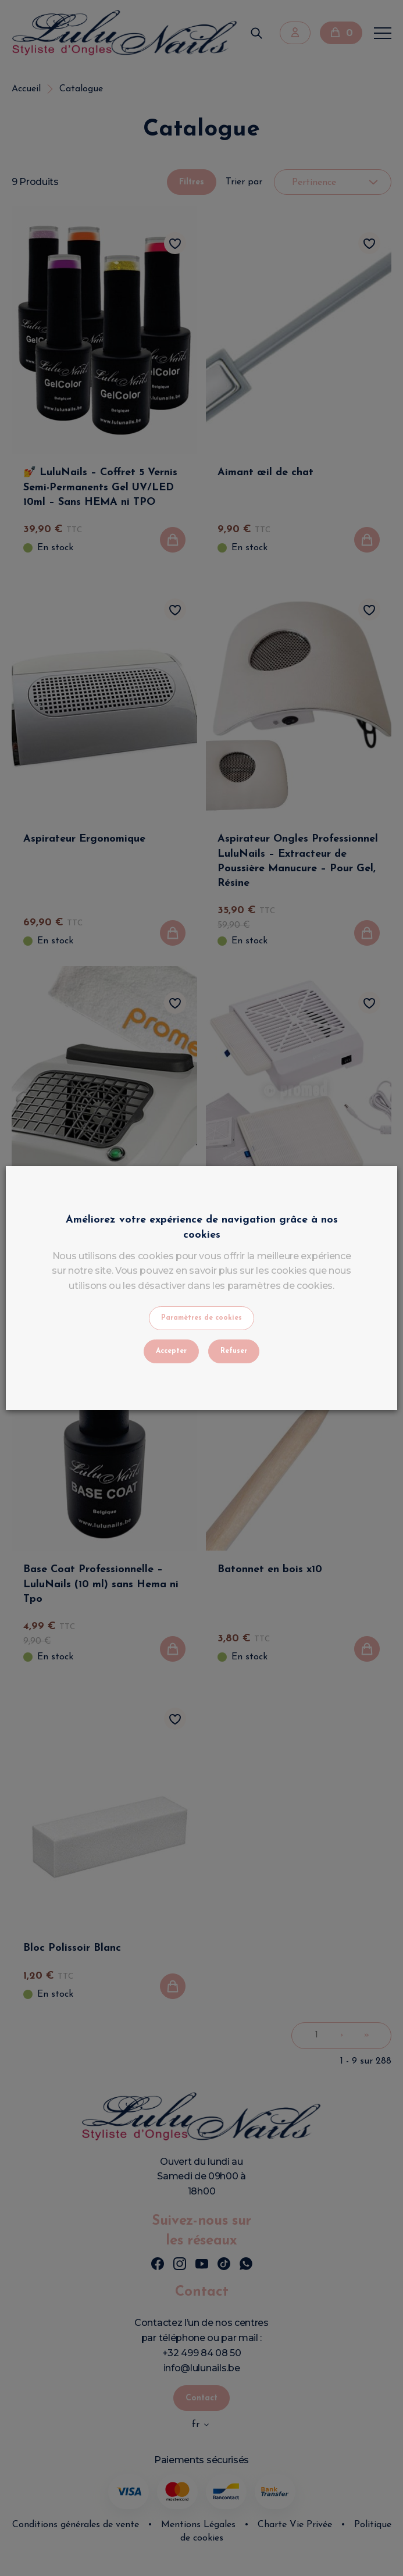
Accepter (171, 1351)
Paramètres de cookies (201, 1317)
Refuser (233, 1351)
